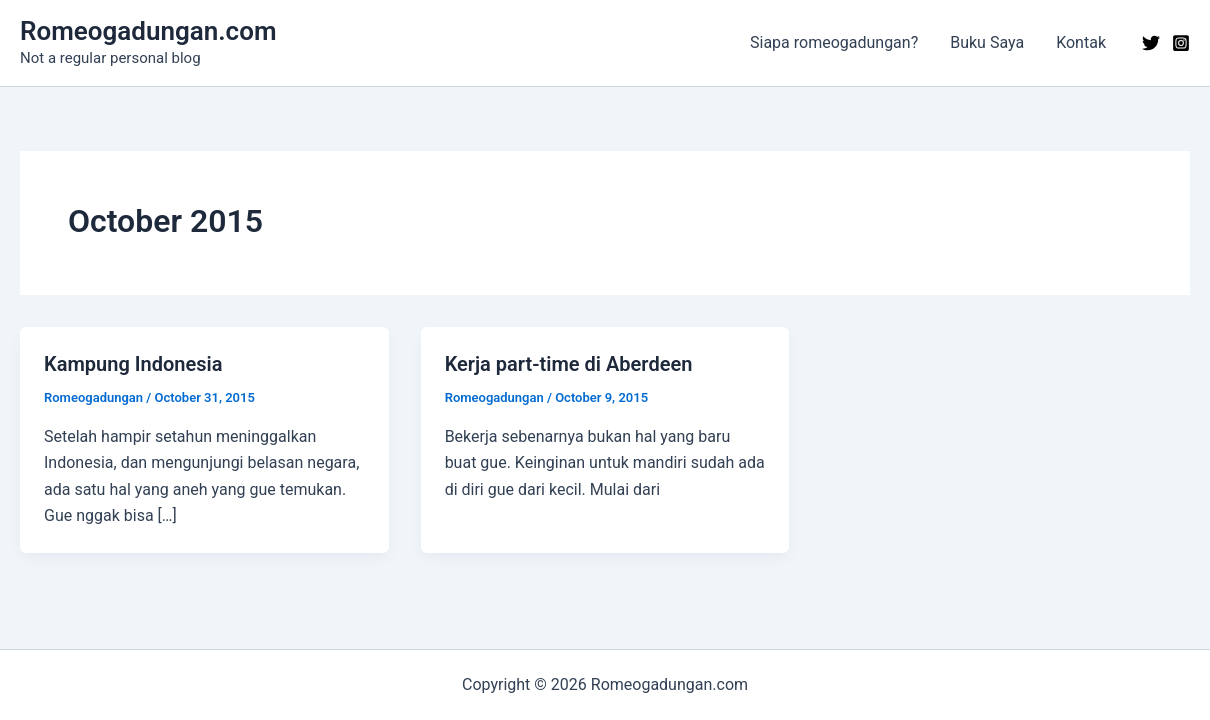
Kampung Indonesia (133, 364)
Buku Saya (987, 42)
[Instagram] (1181, 43)
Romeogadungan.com (148, 31)
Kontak (1081, 42)
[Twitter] (1151, 43)
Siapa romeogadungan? (834, 42)
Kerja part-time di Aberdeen (569, 364)
